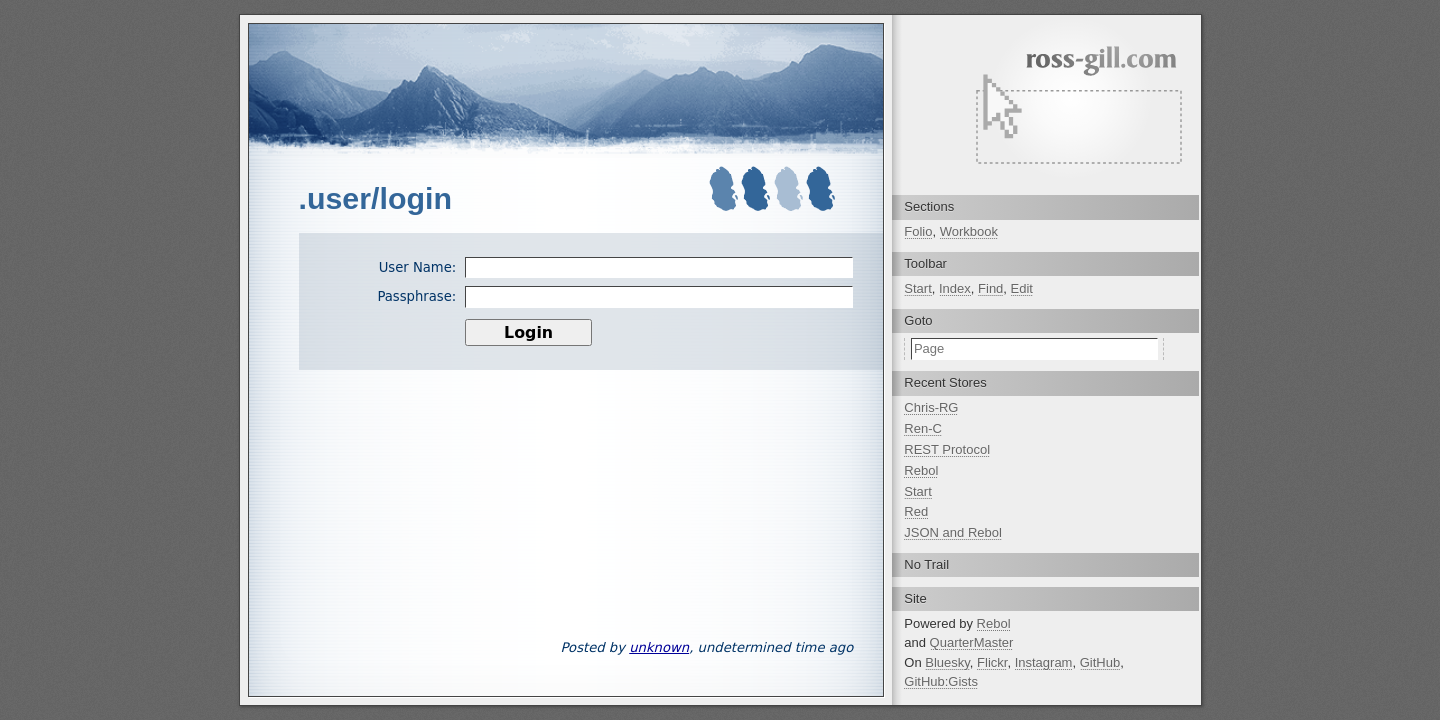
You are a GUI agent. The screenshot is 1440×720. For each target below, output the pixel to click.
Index (955, 288)
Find (990, 288)
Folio (918, 231)
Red (916, 511)
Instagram (1044, 662)
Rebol (921, 470)
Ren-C (923, 428)
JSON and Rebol (953, 532)
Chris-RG (931, 407)
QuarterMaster (972, 642)
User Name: (418, 267)
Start (917, 288)
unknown (659, 647)
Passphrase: (416, 296)
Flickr (992, 662)
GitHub (1100, 662)
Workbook (969, 231)
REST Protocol (947, 449)
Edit (1022, 288)
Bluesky (947, 662)
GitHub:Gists (941, 681)
